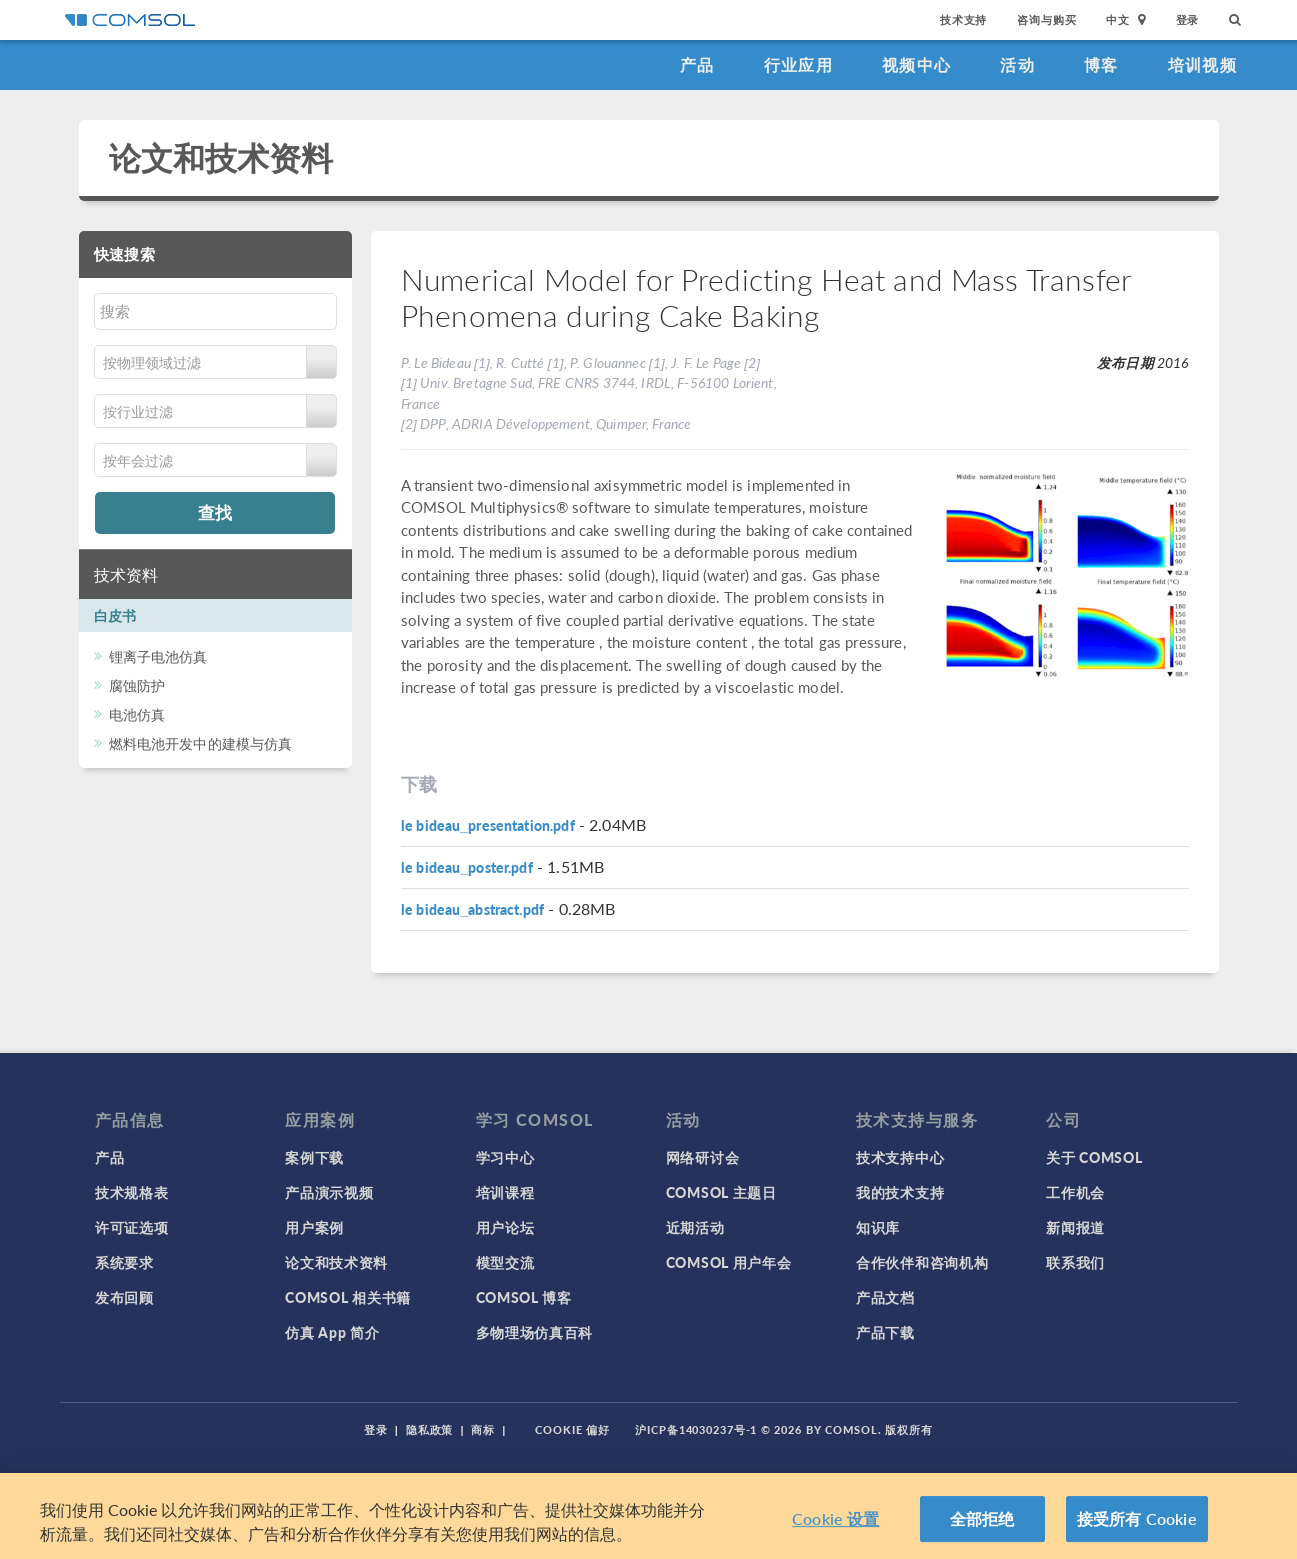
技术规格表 (132, 1192)
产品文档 (885, 1297)
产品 (697, 64)
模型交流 (505, 1262)
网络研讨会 (703, 1157)
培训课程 (505, 1192)
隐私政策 (430, 1429)
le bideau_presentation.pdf (488, 825)
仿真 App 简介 (332, 1332)
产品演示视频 (329, 1192)
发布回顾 (124, 1297)
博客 (1101, 64)
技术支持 (963, 19)
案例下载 (314, 1157)
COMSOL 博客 (524, 1297)
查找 (215, 512)
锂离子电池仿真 (158, 656)
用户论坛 (505, 1227)
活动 (1017, 64)
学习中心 (505, 1157)
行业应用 (798, 64)
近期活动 (695, 1227)
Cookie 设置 (835, 1518)
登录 (1188, 19)
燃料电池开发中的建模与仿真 (201, 743)
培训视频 (1202, 64)
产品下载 (885, 1332)
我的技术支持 (900, 1192)
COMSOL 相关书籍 (348, 1297)
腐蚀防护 (137, 685)
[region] (648, 1516)
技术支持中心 (900, 1157)
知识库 (878, 1227)
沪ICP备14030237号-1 (696, 1429)
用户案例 (314, 1227)
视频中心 (916, 64)
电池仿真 (137, 714)
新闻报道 (1075, 1227)
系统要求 (124, 1262)
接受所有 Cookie (1137, 1518)
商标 (483, 1429)
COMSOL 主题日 (721, 1192)
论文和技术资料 (221, 157)
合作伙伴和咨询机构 (922, 1262)
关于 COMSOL (1094, 1157)
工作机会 (1075, 1192)
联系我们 (1075, 1262)
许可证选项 (132, 1227)
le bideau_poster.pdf (467, 867)
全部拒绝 (982, 1518)
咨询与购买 (1046, 19)
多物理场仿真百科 (535, 1332)
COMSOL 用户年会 (729, 1262)
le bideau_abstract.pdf (472, 909)
